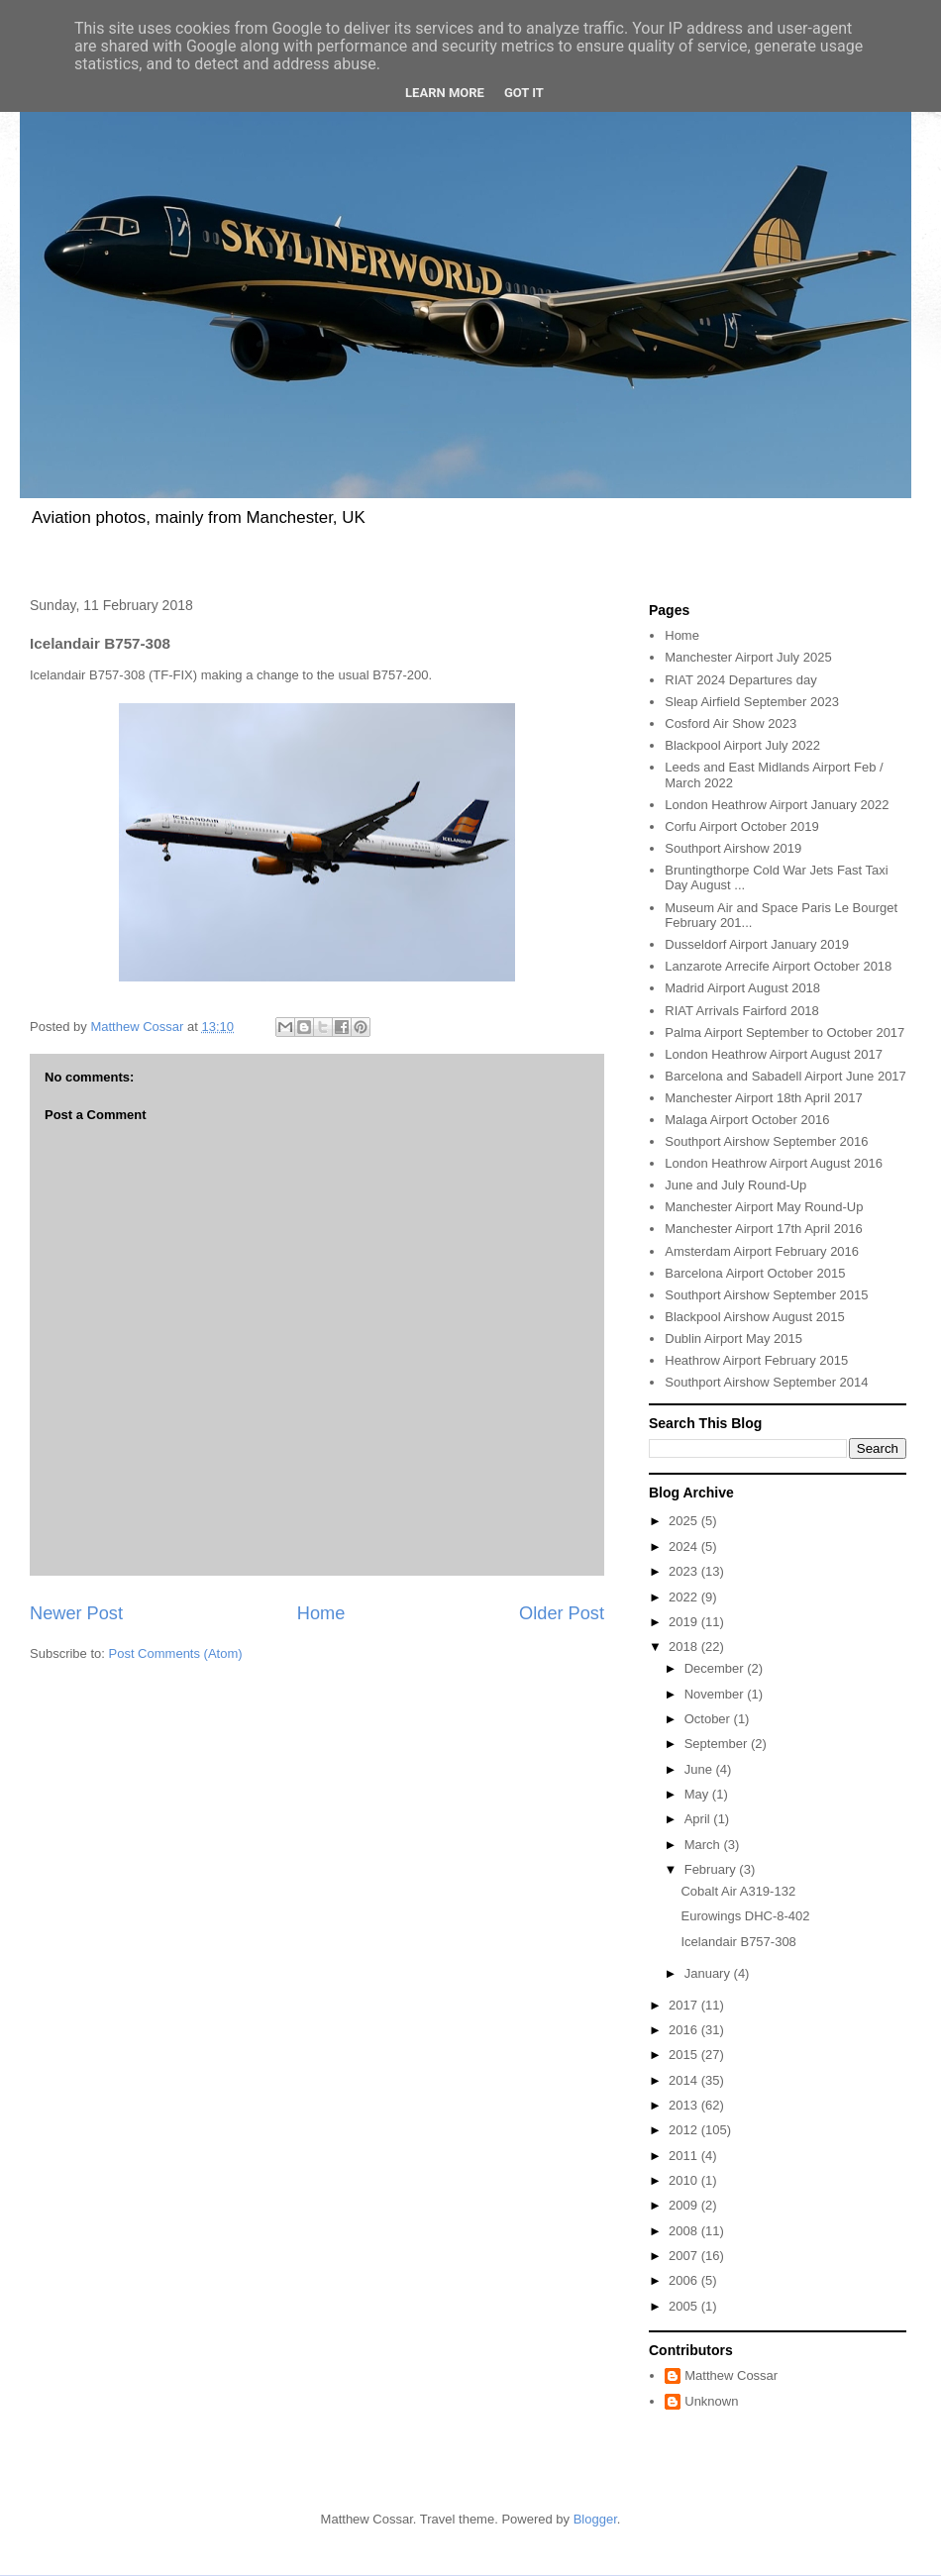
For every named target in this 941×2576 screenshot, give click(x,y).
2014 (685, 2080)
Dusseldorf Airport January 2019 (757, 944)
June (700, 1769)
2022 (685, 1597)
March (704, 1844)
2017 (685, 2005)
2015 (685, 2054)
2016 (685, 2029)
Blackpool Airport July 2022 (742, 745)
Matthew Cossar (731, 2375)
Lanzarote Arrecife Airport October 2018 (778, 966)
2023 (685, 1571)
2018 (685, 1646)
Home (321, 1613)
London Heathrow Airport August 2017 (774, 1054)
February (712, 1869)
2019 (685, 1621)
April (699, 1818)
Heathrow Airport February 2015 (756, 1360)
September (717, 1743)
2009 (685, 2205)
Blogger (595, 2519)
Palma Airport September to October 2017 (784, 1032)
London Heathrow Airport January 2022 (777, 804)
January (709, 1973)
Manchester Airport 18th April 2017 (763, 1097)
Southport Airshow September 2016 (766, 1141)
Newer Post (76, 1613)
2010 (685, 2180)
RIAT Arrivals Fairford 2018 (742, 1010)
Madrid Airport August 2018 (742, 987)
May (698, 1794)
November (716, 1694)
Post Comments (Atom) (176, 1653)
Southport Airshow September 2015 (766, 1295)
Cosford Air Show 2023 (730, 723)
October (709, 1718)
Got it (524, 92)
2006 (685, 2280)
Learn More (444, 92)
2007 (685, 2255)
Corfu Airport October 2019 (741, 826)
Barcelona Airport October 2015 (755, 1273)
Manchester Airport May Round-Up (764, 1206)
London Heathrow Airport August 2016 (774, 1163)
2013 (685, 2105)
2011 (685, 2155)
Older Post (561, 1613)
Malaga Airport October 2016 (747, 1119)
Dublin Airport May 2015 (733, 1338)
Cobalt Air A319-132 (737, 1891)
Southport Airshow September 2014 (766, 1382)
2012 (685, 2129)
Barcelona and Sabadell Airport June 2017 (785, 1076)
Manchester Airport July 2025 (748, 657)
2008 (685, 2230)
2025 (685, 1520)
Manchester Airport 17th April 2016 (763, 1228)
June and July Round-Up (735, 1185)
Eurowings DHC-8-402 (744, 1915)
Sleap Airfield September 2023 (752, 701)
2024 (685, 1546)
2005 (685, 2306)
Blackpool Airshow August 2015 (754, 1316)
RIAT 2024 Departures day (740, 679)
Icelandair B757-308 (737, 1941)
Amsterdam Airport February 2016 (762, 1251)
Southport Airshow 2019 (733, 848)
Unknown (711, 2401)
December (716, 1668)
